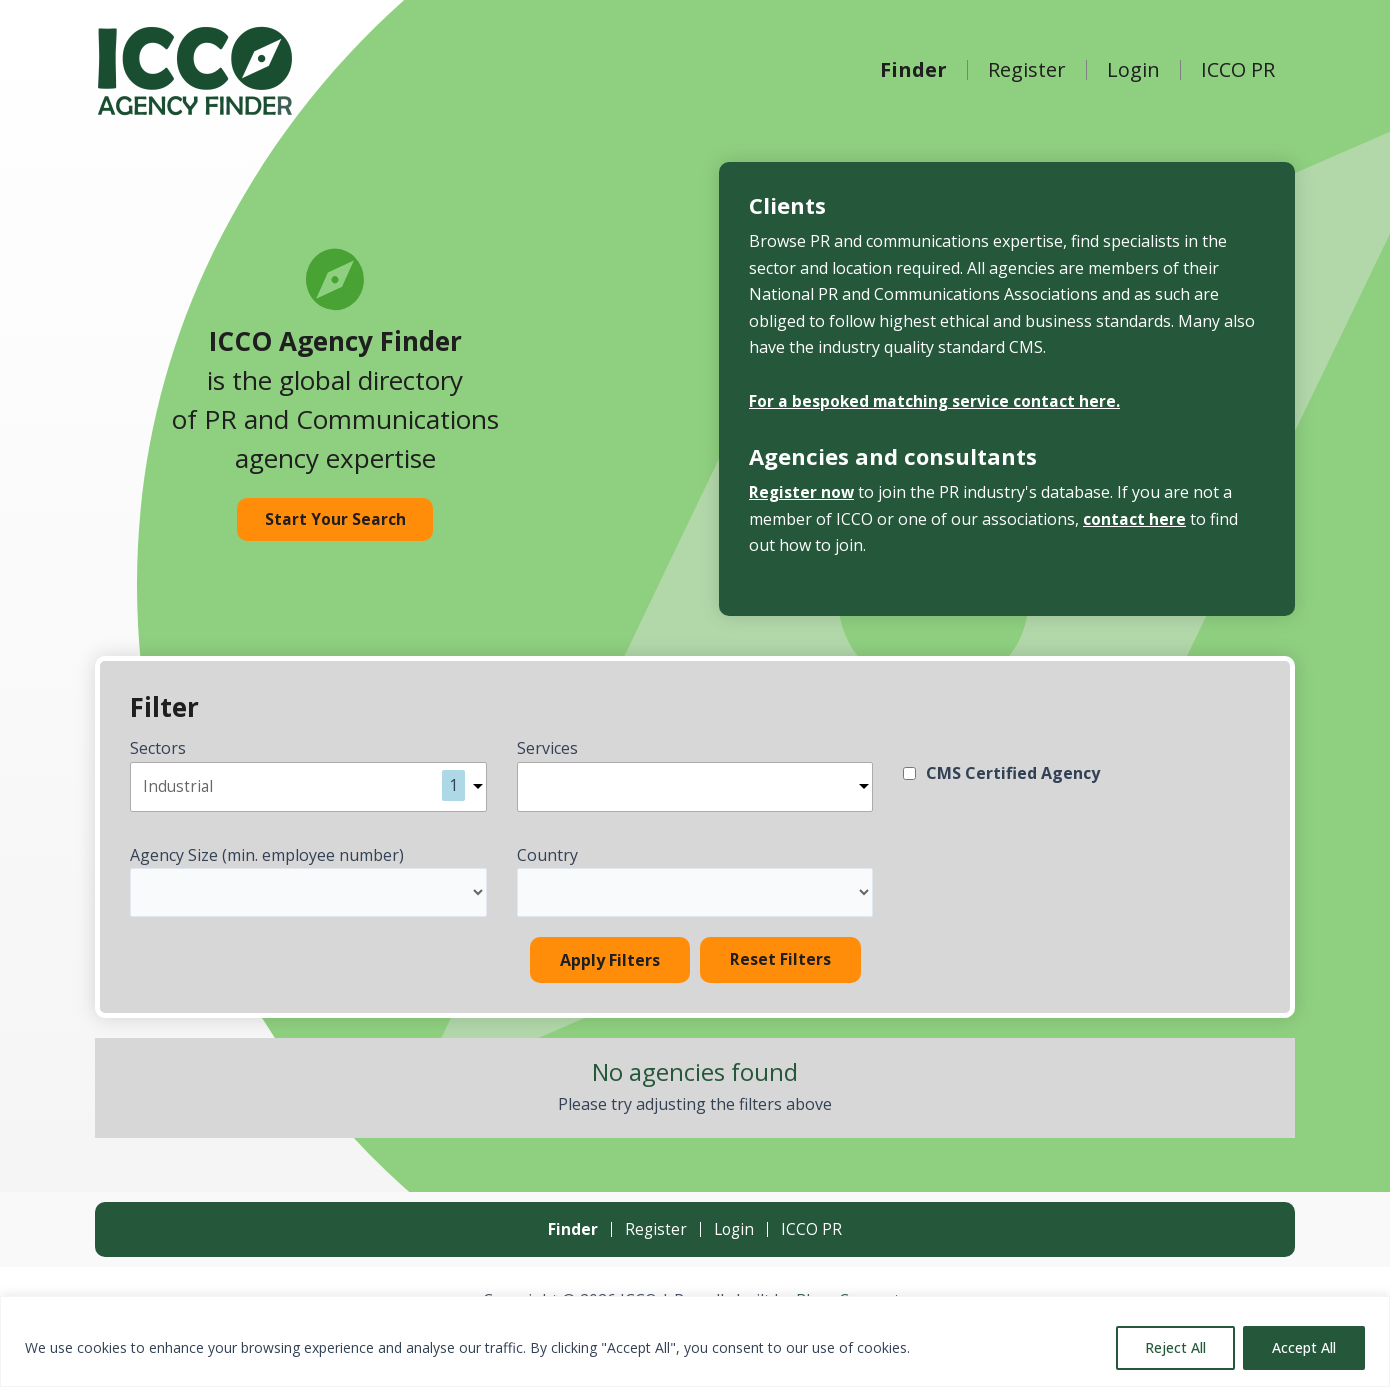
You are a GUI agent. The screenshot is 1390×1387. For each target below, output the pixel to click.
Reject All (1175, 1347)
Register (1027, 70)
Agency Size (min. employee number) (267, 857)
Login (1133, 70)
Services (547, 748)
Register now (802, 492)
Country (547, 857)
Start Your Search (335, 520)
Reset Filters (780, 963)
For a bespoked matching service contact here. (936, 401)
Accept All (1304, 1347)
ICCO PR (1238, 70)
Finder (913, 70)
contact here (1134, 519)
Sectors (158, 748)
